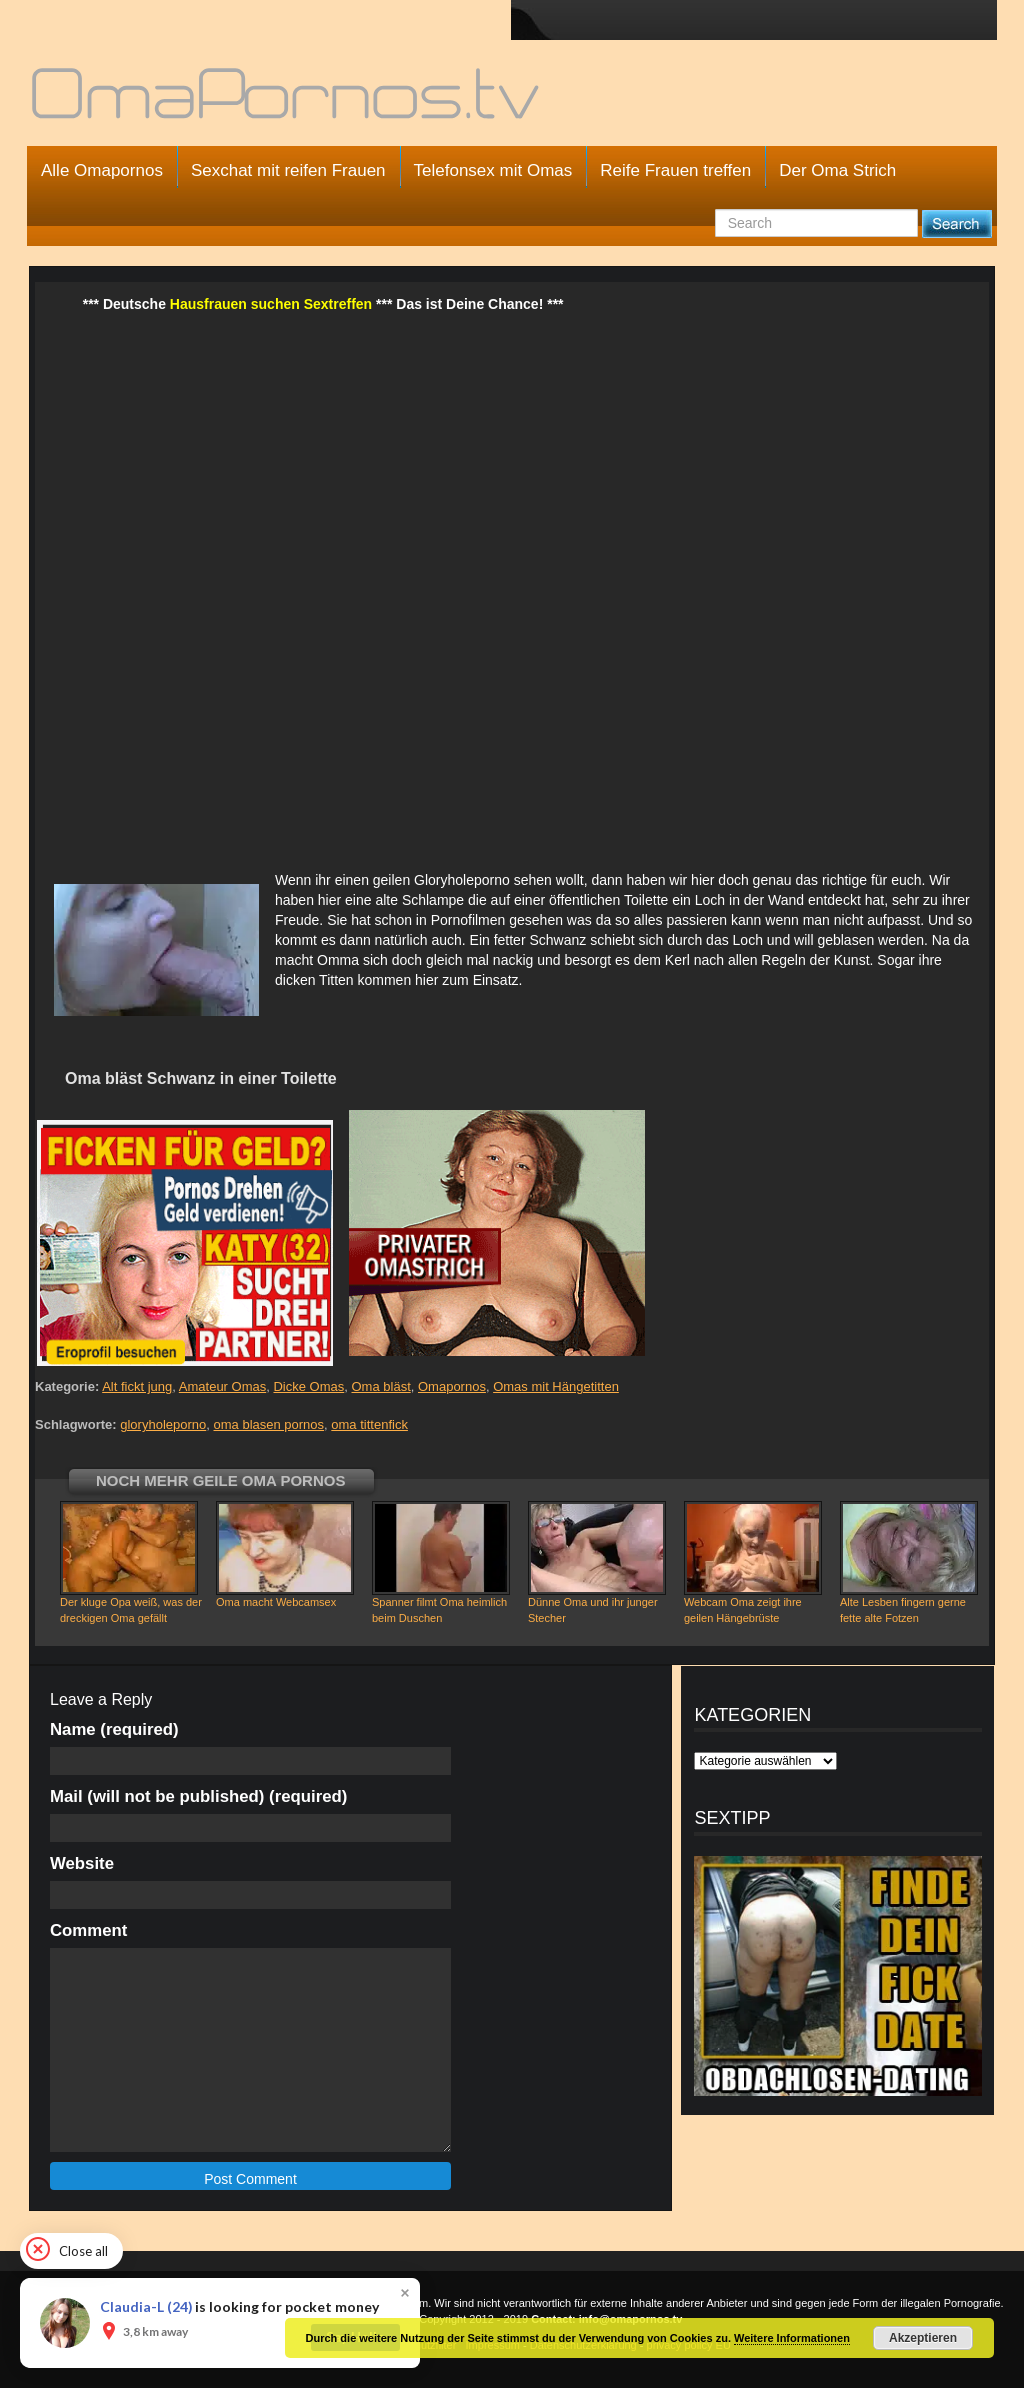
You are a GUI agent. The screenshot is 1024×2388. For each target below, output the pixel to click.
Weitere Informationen (792, 2338)
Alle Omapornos (102, 170)
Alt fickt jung (137, 1386)
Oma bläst (381, 1386)
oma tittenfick (369, 1424)
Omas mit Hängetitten (556, 1386)
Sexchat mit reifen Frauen (288, 170)
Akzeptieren (923, 2338)
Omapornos (452, 1386)
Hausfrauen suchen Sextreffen (271, 304)
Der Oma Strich (837, 170)
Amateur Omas (222, 1386)
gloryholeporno (163, 1424)
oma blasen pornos (269, 1424)
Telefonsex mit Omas (493, 170)
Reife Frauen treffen (675, 170)
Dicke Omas (308, 1386)
